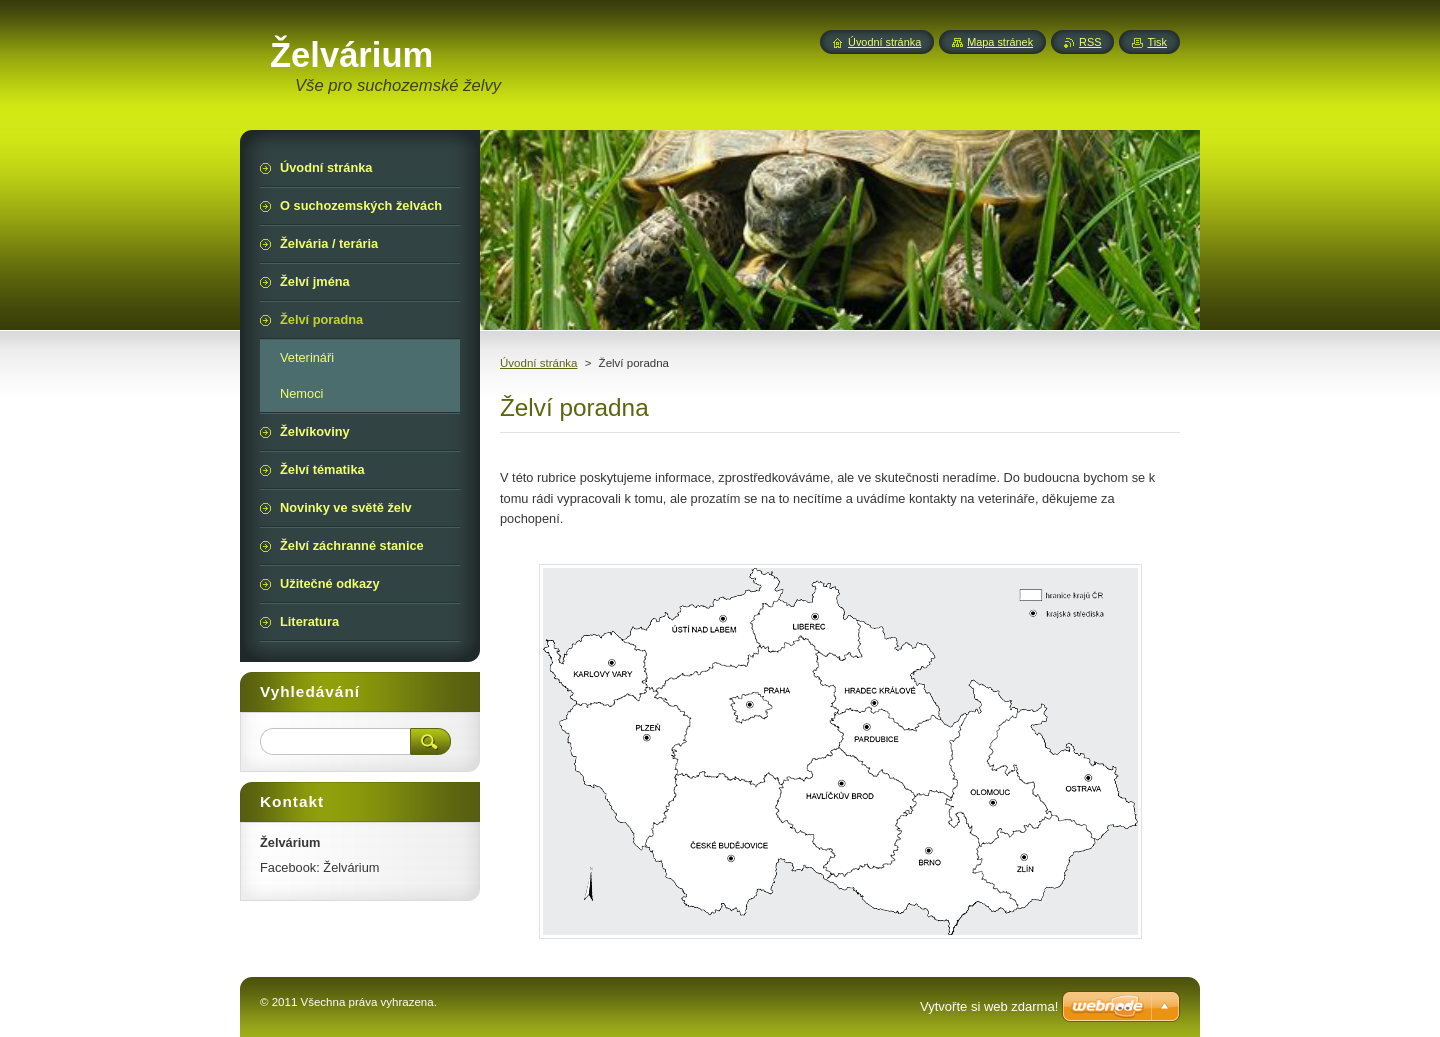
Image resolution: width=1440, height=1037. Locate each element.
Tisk (1157, 42)
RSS (1090, 42)
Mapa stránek (1000, 42)
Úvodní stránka (538, 363)
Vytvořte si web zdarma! (989, 1006)
